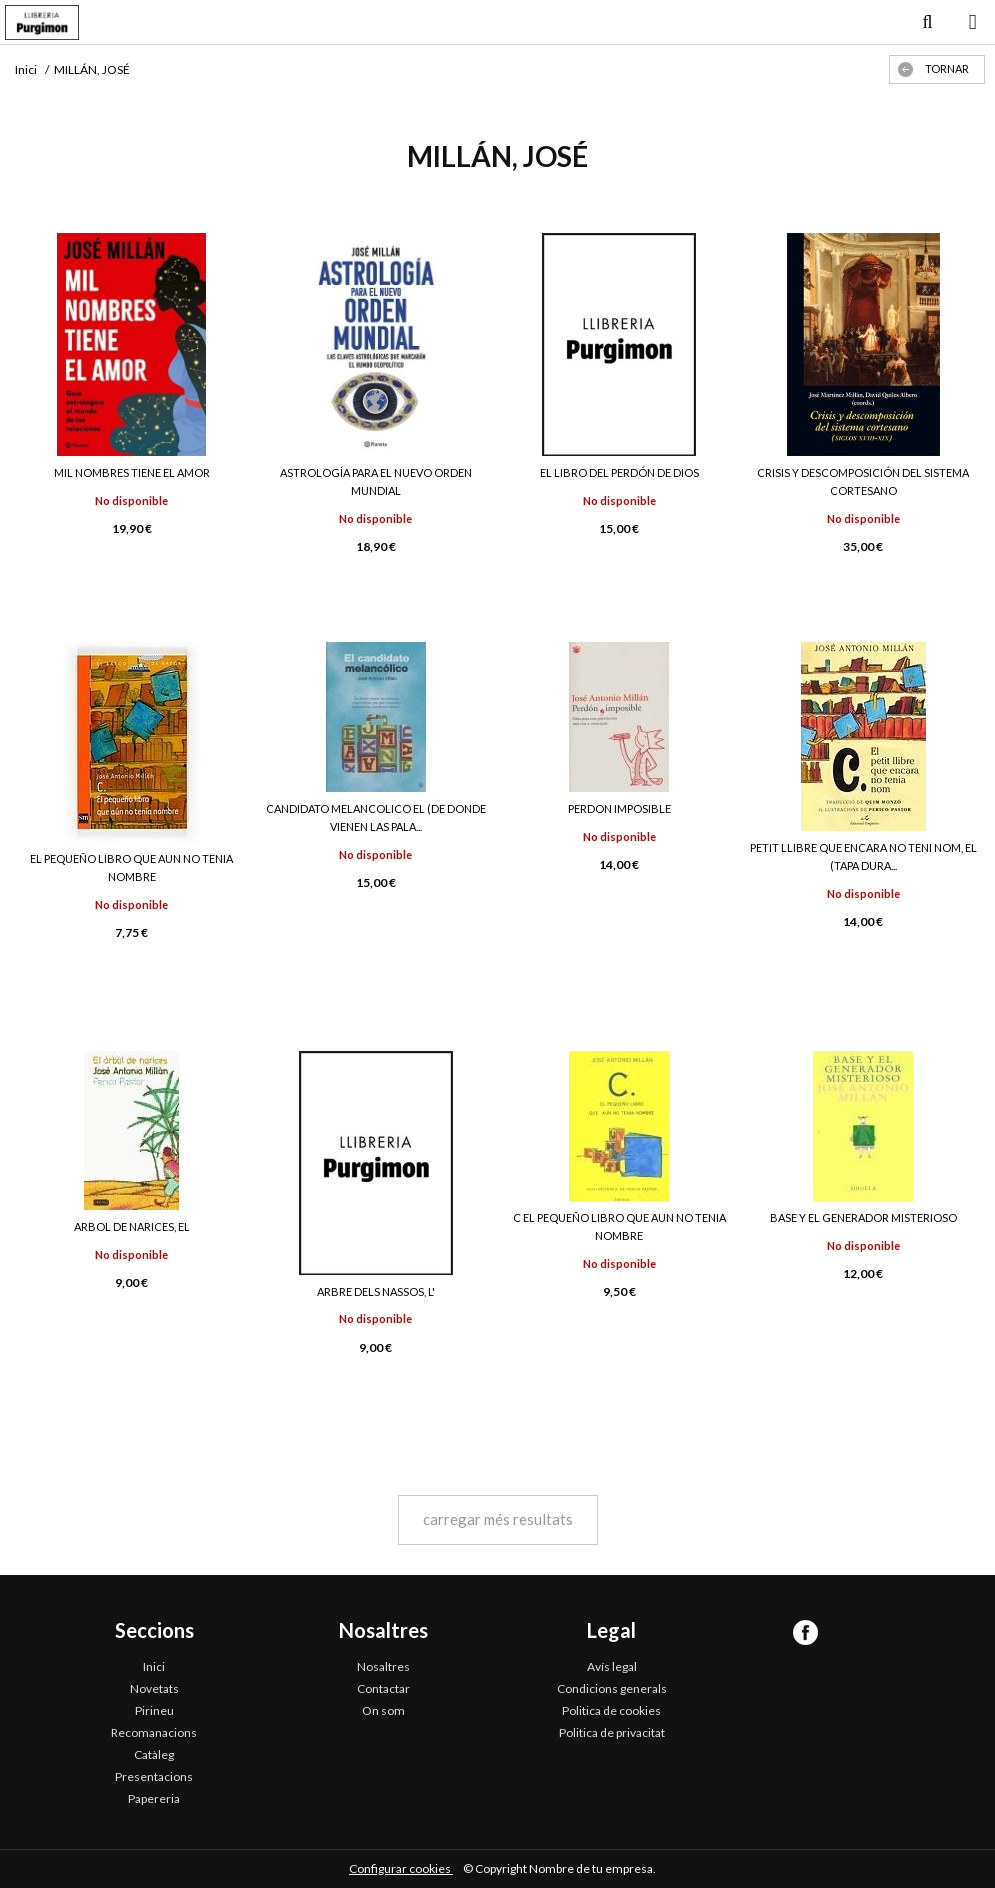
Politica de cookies (611, 1710)
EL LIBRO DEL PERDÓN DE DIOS (619, 472)
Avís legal (612, 1666)
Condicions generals (612, 1688)
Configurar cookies (401, 1868)
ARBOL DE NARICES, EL (132, 1226)
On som (383, 1710)
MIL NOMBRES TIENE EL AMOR (132, 472)
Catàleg (154, 1754)
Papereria (154, 1798)
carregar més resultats (498, 1519)
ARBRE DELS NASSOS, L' (376, 1291)
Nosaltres (383, 1666)
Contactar (383, 1688)
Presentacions (154, 1776)
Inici (154, 1666)
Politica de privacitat (612, 1732)
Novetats (154, 1688)
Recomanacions (154, 1732)
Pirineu (154, 1710)
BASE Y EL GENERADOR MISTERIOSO (863, 1217)
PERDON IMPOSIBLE (619, 808)
